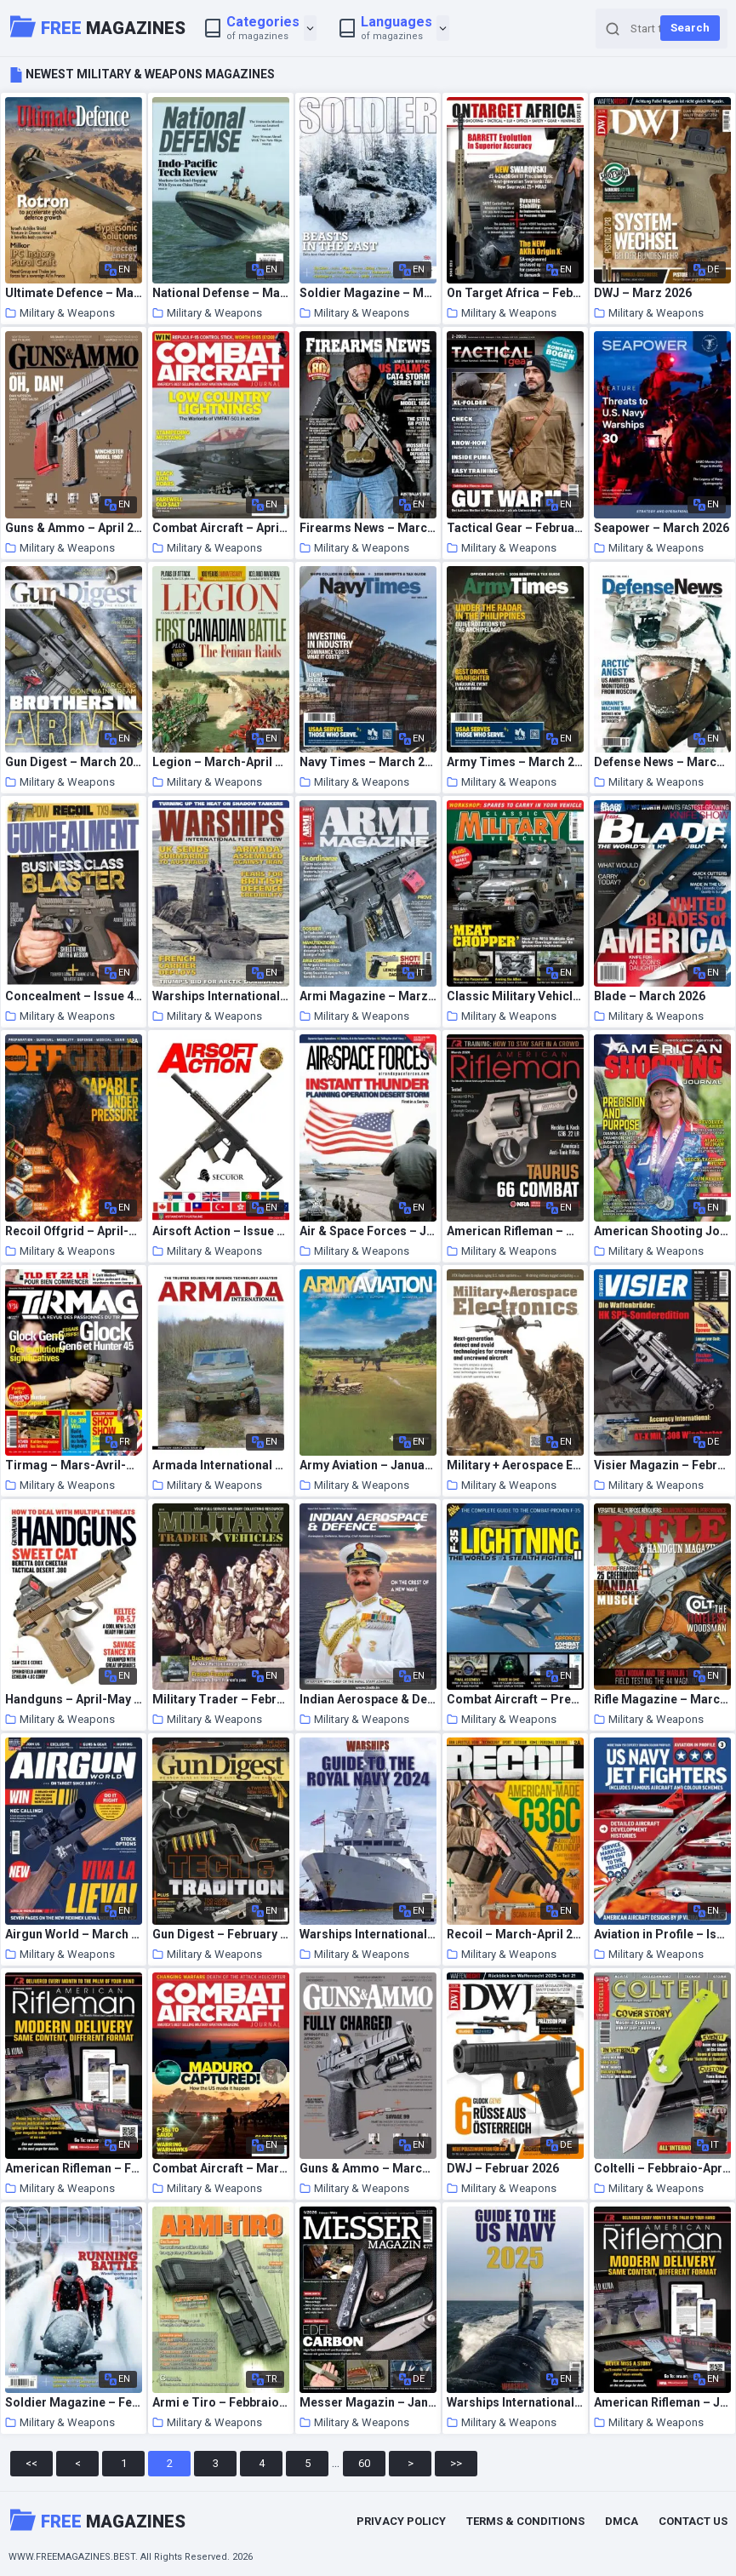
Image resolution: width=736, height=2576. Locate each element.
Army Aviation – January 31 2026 (368, 1465)
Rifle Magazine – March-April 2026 (662, 1699)
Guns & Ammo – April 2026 (73, 528)
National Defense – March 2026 (220, 293)
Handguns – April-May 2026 (73, 1699)
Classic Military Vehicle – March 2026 (515, 996)
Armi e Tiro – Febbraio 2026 (220, 2402)
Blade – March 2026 (649, 996)
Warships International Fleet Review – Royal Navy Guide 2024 (368, 1934)
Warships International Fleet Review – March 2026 (220, 996)
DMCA (621, 2521)
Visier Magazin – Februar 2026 (662, 1465)
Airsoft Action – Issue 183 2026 (220, 1231)
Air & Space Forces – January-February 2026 (368, 1231)
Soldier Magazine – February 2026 (73, 2402)
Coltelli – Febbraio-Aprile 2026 (662, 2168)
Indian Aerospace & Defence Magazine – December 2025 (368, 1699)
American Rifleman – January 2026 (662, 2402)
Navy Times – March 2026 (368, 762)
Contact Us (693, 2521)
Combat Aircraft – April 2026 (220, 528)
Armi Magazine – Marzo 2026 (368, 996)
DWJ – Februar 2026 (503, 2168)
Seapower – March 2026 (661, 528)
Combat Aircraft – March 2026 (220, 2168)
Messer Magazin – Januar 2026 (368, 2402)
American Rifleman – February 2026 (73, 2168)
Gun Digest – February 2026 (220, 1934)
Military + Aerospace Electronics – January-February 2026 (515, 1465)
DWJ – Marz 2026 (643, 293)
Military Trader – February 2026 (220, 1699)
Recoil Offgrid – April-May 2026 (73, 1231)
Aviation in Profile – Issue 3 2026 (662, 1934)
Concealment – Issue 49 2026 (73, 996)
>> (456, 2463)
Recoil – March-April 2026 (515, 1934)
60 (364, 2463)
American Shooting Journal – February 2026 (662, 1231)
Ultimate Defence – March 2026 (73, 293)
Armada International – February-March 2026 (220, 1465)
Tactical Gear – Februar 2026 (515, 528)
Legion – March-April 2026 (220, 762)
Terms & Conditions (525, 2521)
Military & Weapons (60, 312)
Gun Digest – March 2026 (73, 762)
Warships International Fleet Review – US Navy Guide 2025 (515, 2402)
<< (31, 2463)
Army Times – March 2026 (515, 762)
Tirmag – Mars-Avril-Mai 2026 (73, 1465)
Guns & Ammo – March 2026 (368, 2168)
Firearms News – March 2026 (368, 528)
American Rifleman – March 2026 (515, 1231)
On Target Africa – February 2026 (515, 293)
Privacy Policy (401, 2521)
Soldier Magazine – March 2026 (368, 293)
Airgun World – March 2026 (73, 1934)
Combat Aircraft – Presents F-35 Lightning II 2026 (515, 1699)
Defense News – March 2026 (662, 762)
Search (690, 27)
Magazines (97, 26)
